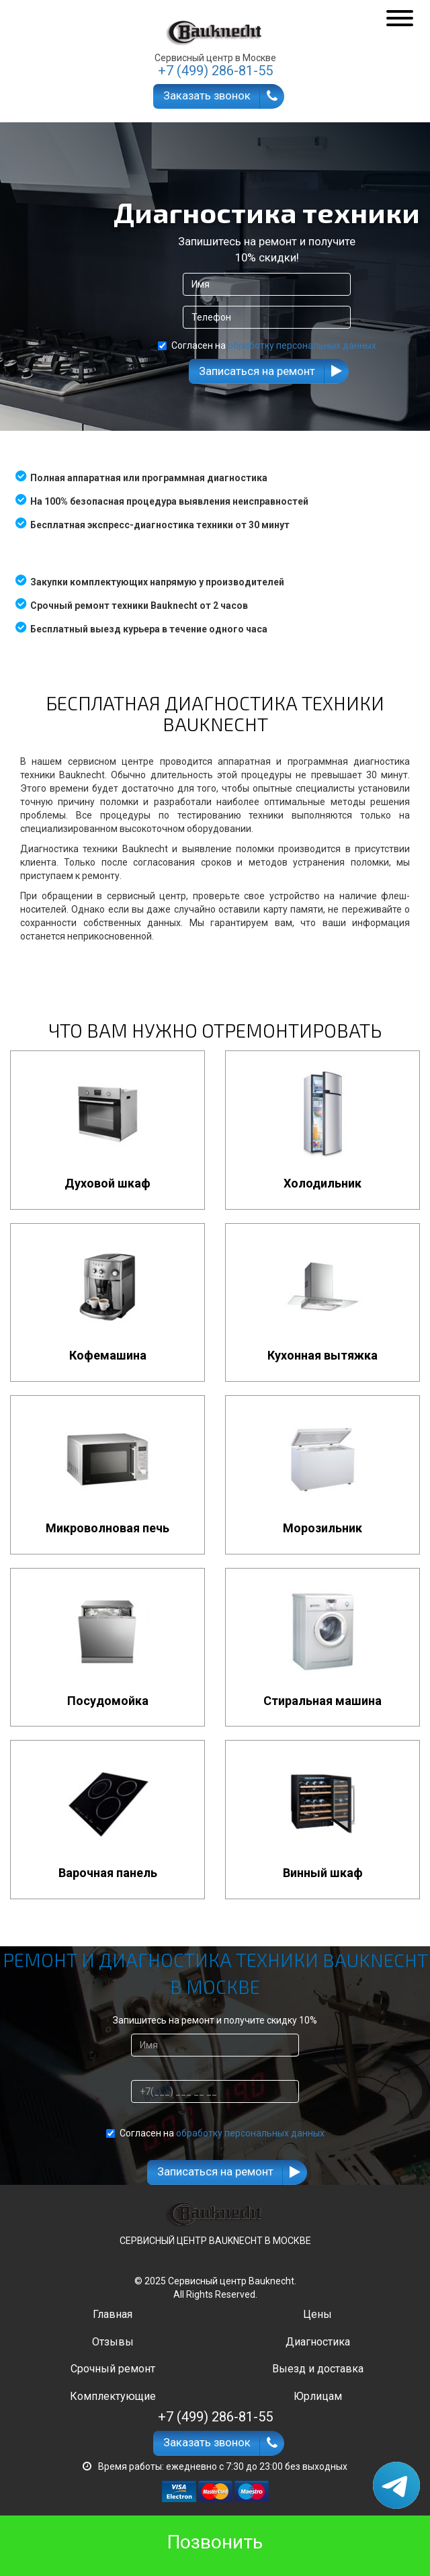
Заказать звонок (207, 95)
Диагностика (318, 2341)
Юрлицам (318, 2396)
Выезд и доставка (317, 2368)
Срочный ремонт (113, 2368)
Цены (317, 2314)
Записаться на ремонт (257, 371)
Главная (112, 2314)
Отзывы (113, 2341)
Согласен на (267, 345)
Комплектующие (113, 2396)
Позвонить (215, 2542)
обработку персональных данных (302, 345)
